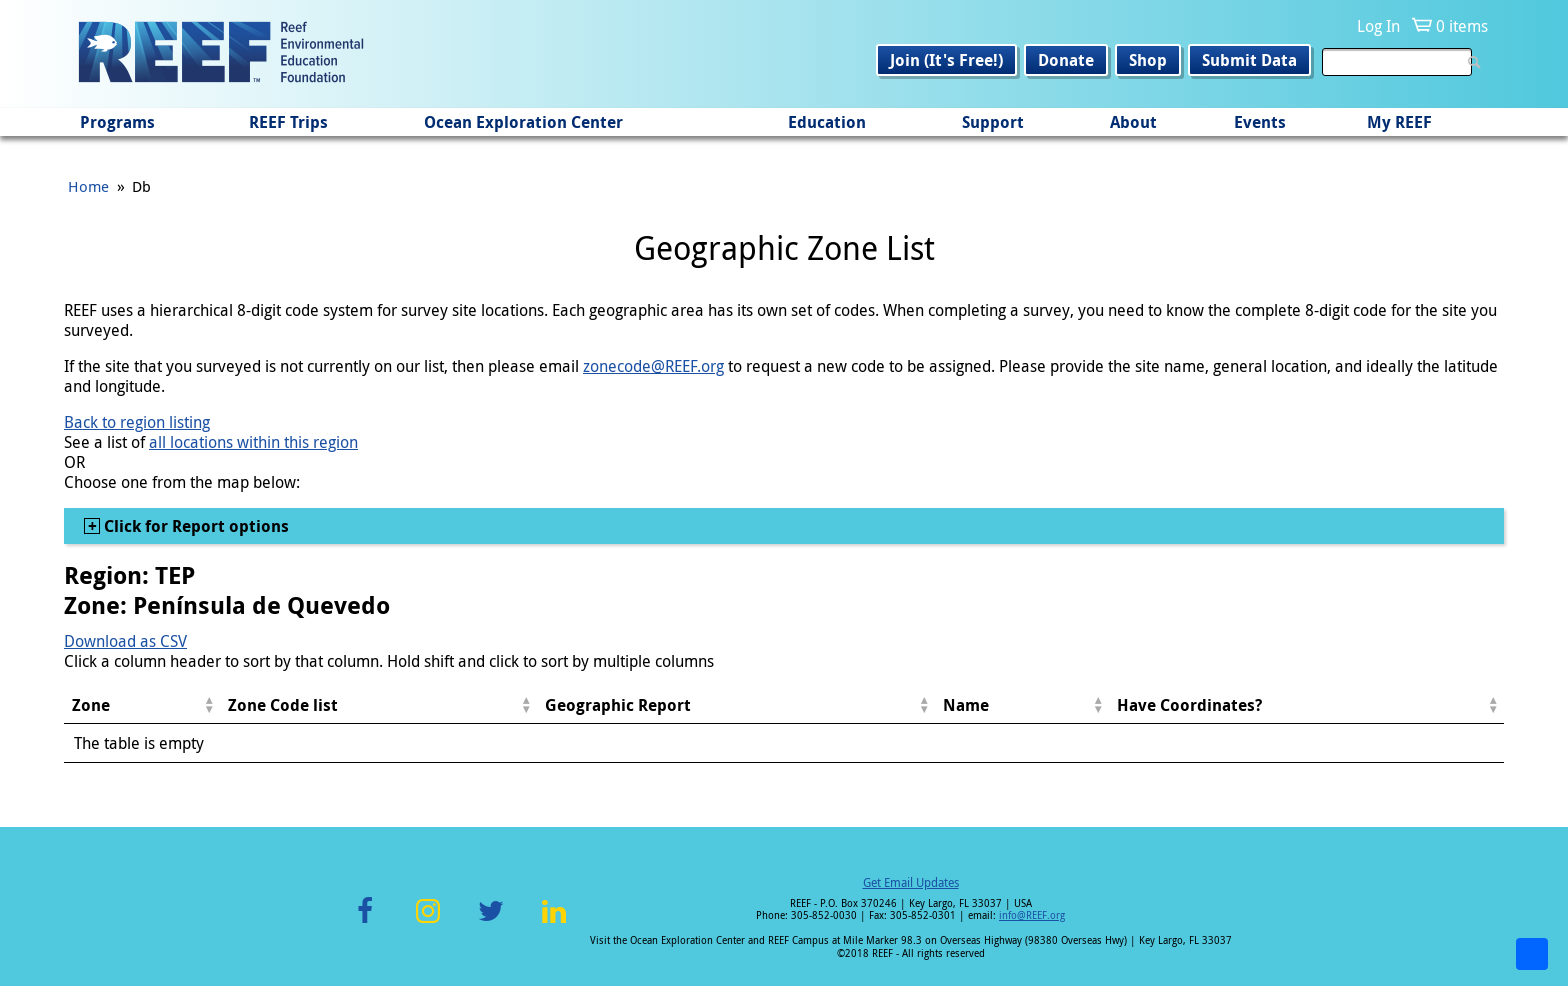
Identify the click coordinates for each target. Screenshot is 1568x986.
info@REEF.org (1032, 915)
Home (88, 186)
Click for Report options (194, 526)
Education (827, 122)
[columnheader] (142, 705)
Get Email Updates (911, 882)
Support (993, 122)
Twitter (491, 922)
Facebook (365, 922)
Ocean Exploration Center (523, 122)
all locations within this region (253, 442)
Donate (1066, 60)
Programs (117, 122)
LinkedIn (553, 922)
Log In (1378, 26)
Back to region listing (137, 422)
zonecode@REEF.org (653, 366)
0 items (1462, 26)
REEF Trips (288, 122)
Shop (1148, 60)
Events (1260, 122)
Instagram (428, 922)
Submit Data (1249, 60)
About (1133, 122)
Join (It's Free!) (946, 60)
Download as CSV (125, 641)
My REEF (1399, 122)
